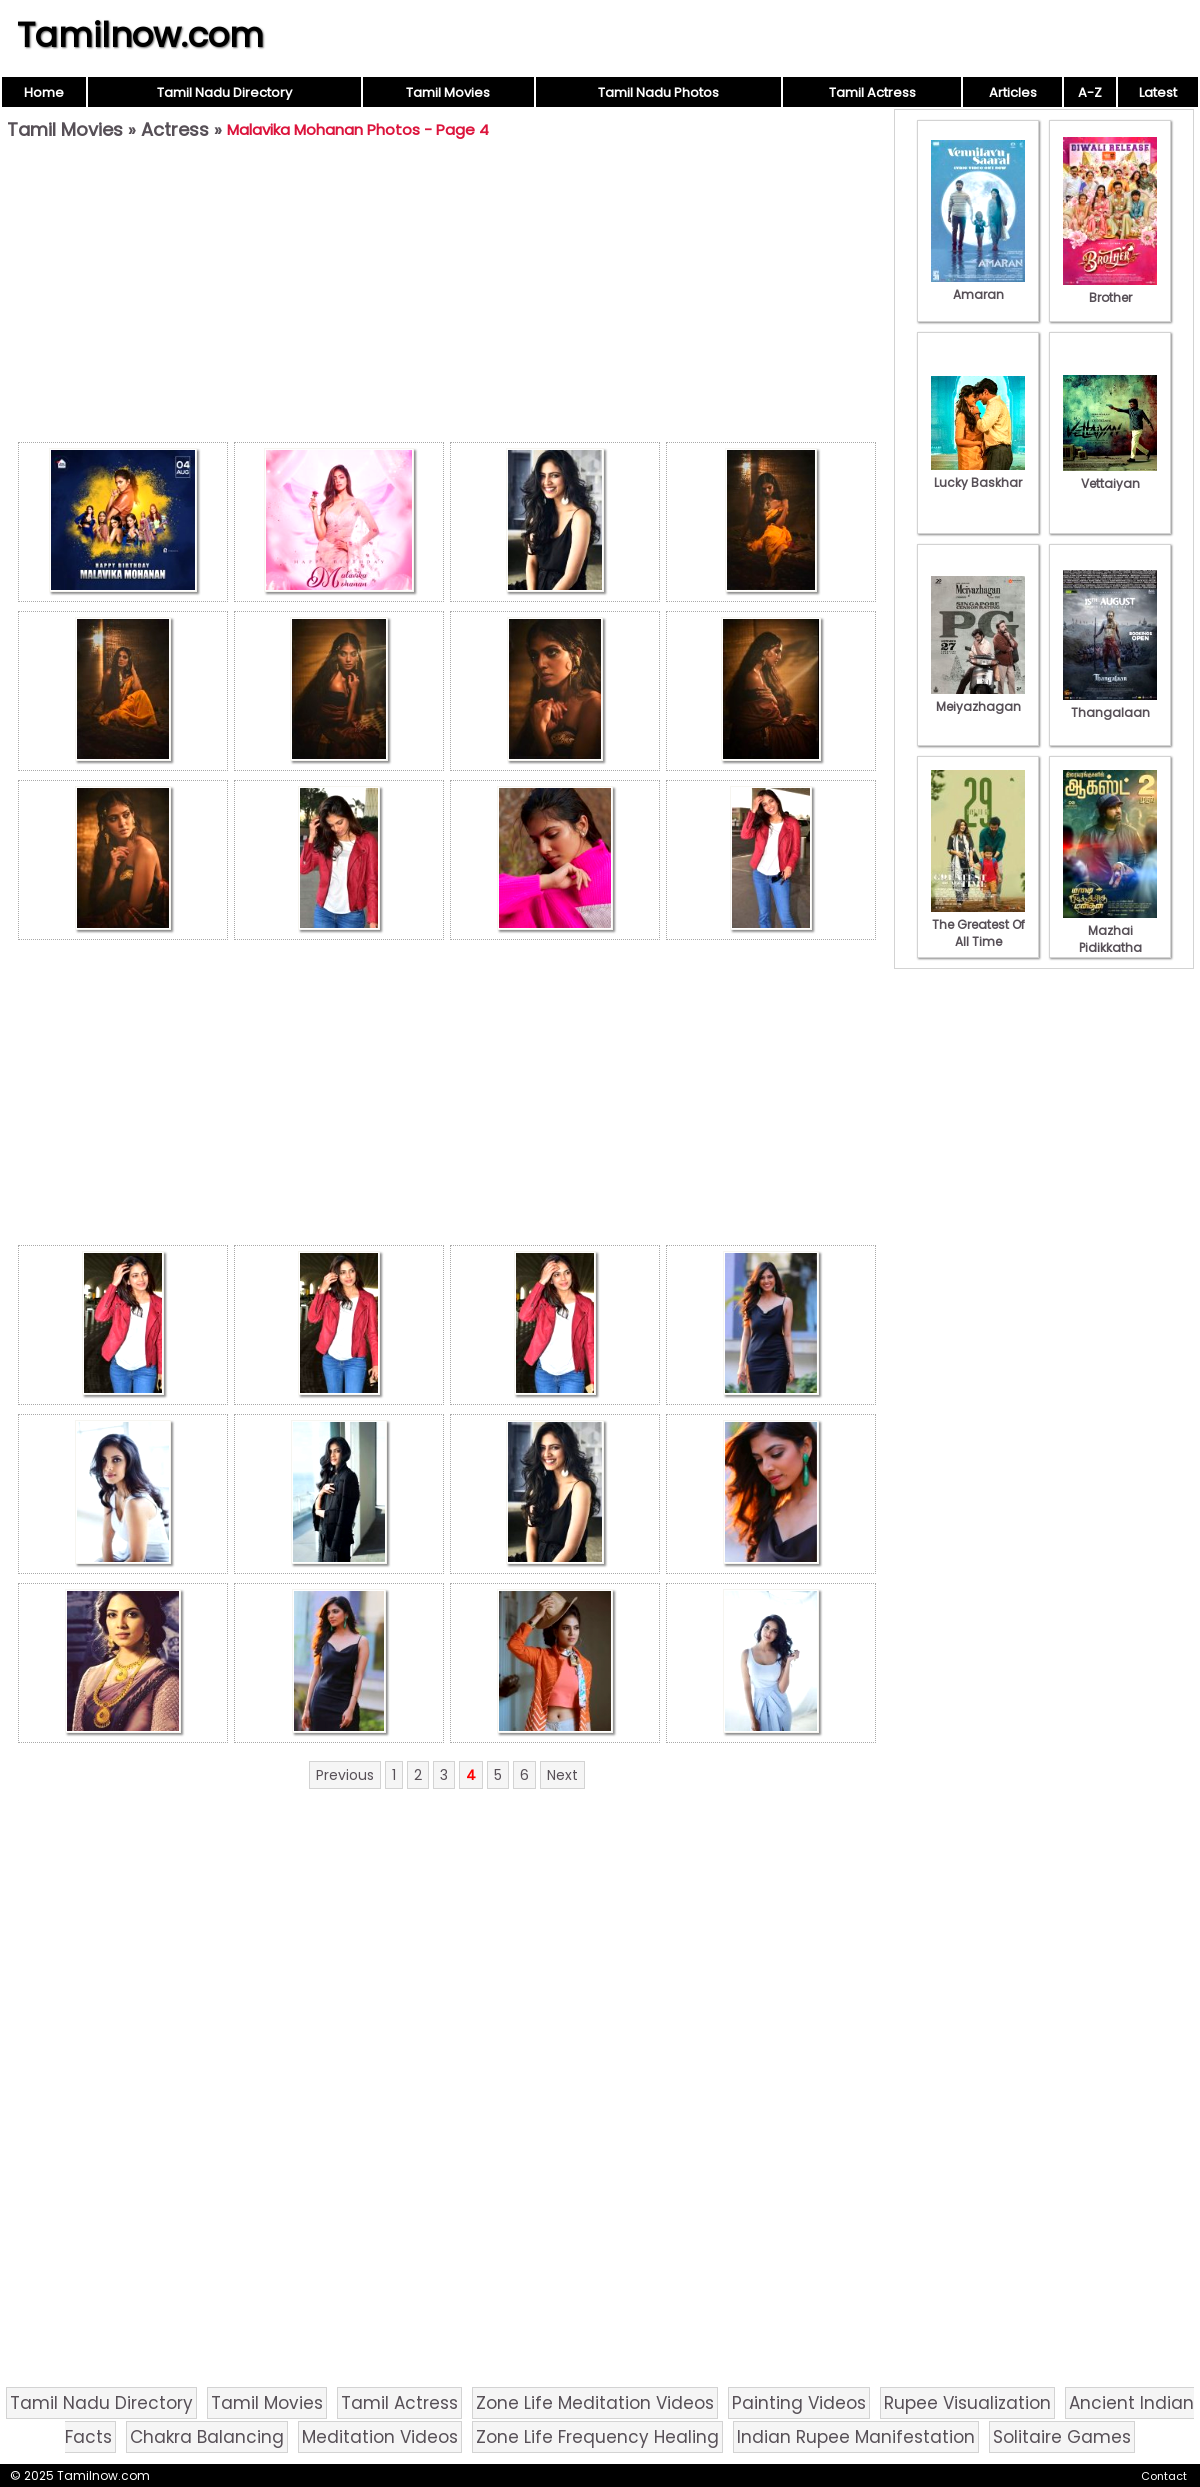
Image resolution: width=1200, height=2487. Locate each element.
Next (562, 1775)
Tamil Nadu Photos (658, 92)
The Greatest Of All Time (978, 924)
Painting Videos (799, 2403)
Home (44, 92)
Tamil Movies (448, 92)
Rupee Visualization (967, 2403)
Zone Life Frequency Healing (597, 2437)
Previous (345, 1775)
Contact (1164, 2476)
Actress (175, 129)
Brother (1110, 289)
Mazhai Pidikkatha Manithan (1110, 939)
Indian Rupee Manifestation (856, 2437)
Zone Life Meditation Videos (595, 2403)
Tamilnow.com (140, 35)
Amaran (978, 286)
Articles (1013, 92)
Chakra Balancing (207, 2437)
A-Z (1090, 92)
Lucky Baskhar (978, 474)
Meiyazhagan (978, 698)
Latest (1158, 92)
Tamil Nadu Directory (224, 92)
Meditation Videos (380, 2437)
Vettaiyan (1110, 475)
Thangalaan (1110, 704)
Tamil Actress (872, 92)
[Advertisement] (447, 296)
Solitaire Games (1062, 2437)
